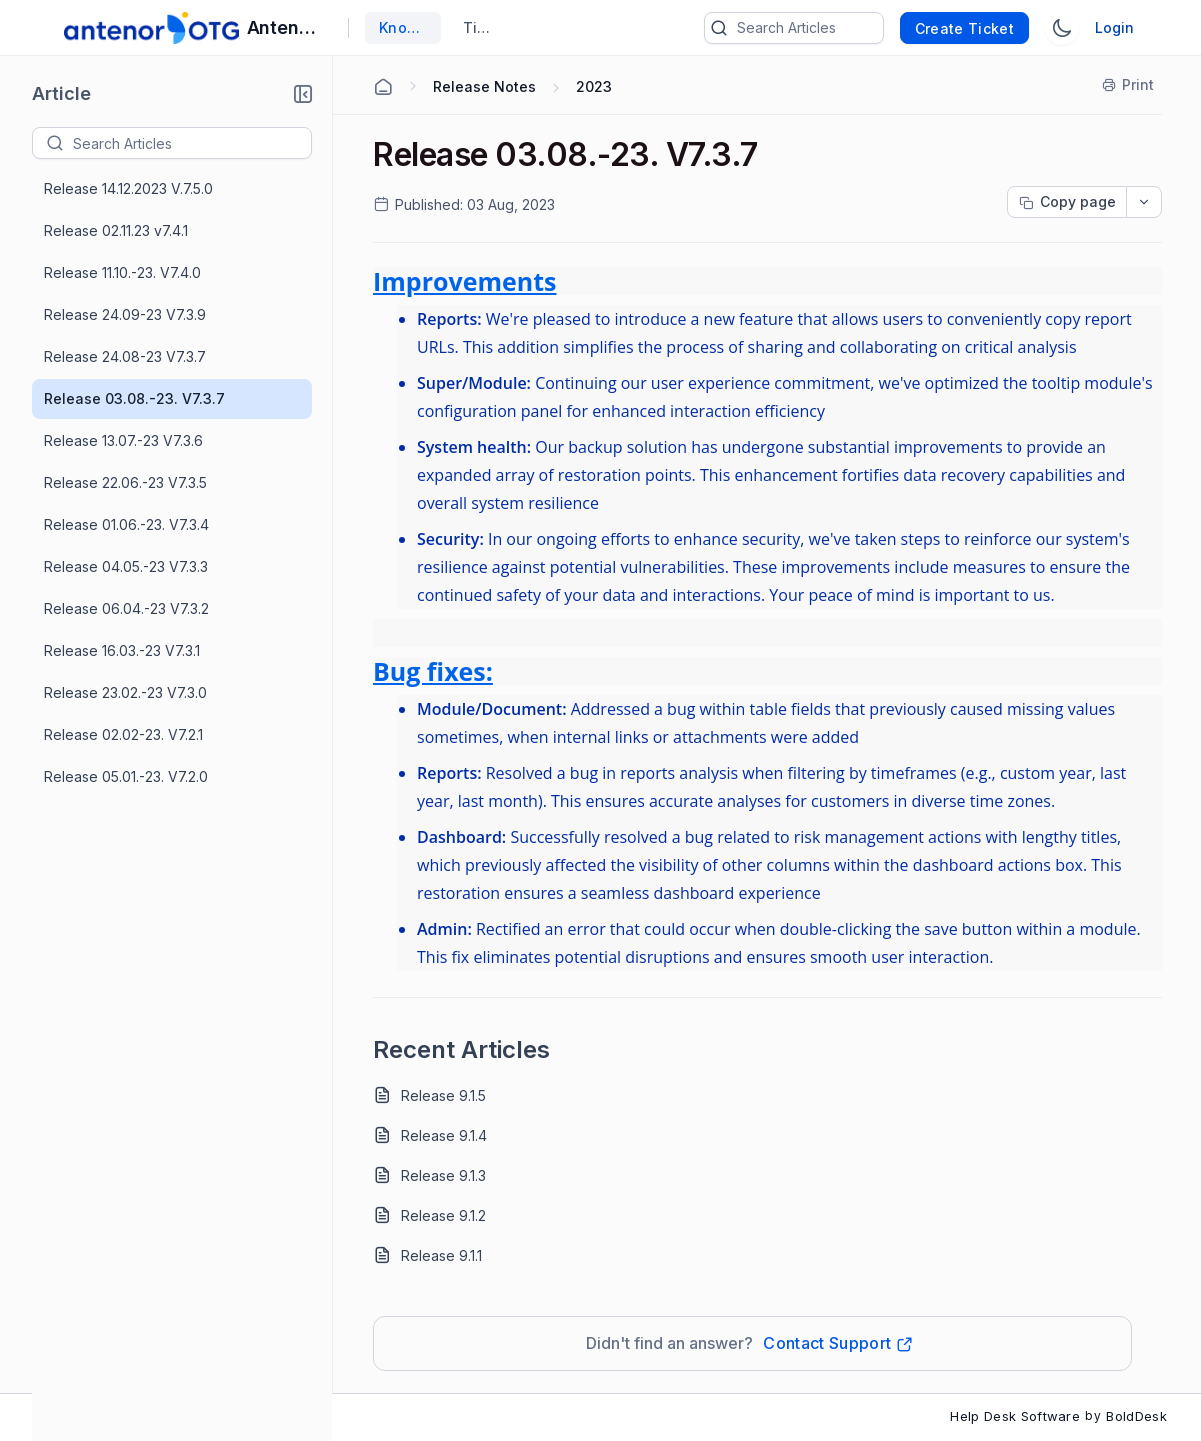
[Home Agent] (383, 87)
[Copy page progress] (1067, 202)
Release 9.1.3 (443, 1175)
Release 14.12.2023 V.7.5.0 (128, 188)
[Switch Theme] (1062, 28)
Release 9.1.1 (441, 1255)
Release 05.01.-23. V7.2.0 (126, 776)
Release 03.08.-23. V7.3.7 (134, 398)
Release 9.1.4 (444, 1135)
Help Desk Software (1015, 1416)
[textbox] (192, 143)
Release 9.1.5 (443, 1095)
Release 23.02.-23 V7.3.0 (125, 692)
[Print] (1129, 85)
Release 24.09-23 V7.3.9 (125, 314)
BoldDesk (1136, 1416)
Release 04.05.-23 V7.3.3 (126, 566)
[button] (303, 94)
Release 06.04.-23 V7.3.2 (126, 608)
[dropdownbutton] (1144, 202)
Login (1114, 27)
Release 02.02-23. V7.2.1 (123, 734)
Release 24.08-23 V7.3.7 (125, 356)
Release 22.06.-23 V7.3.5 (125, 482)
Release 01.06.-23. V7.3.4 (126, 524)
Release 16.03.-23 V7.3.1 (122, 650)
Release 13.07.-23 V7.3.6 (123, 440)
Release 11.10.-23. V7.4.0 (122, 272)
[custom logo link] (151, 28)
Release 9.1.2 (443, 1215)
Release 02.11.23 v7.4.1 (116, 230)
